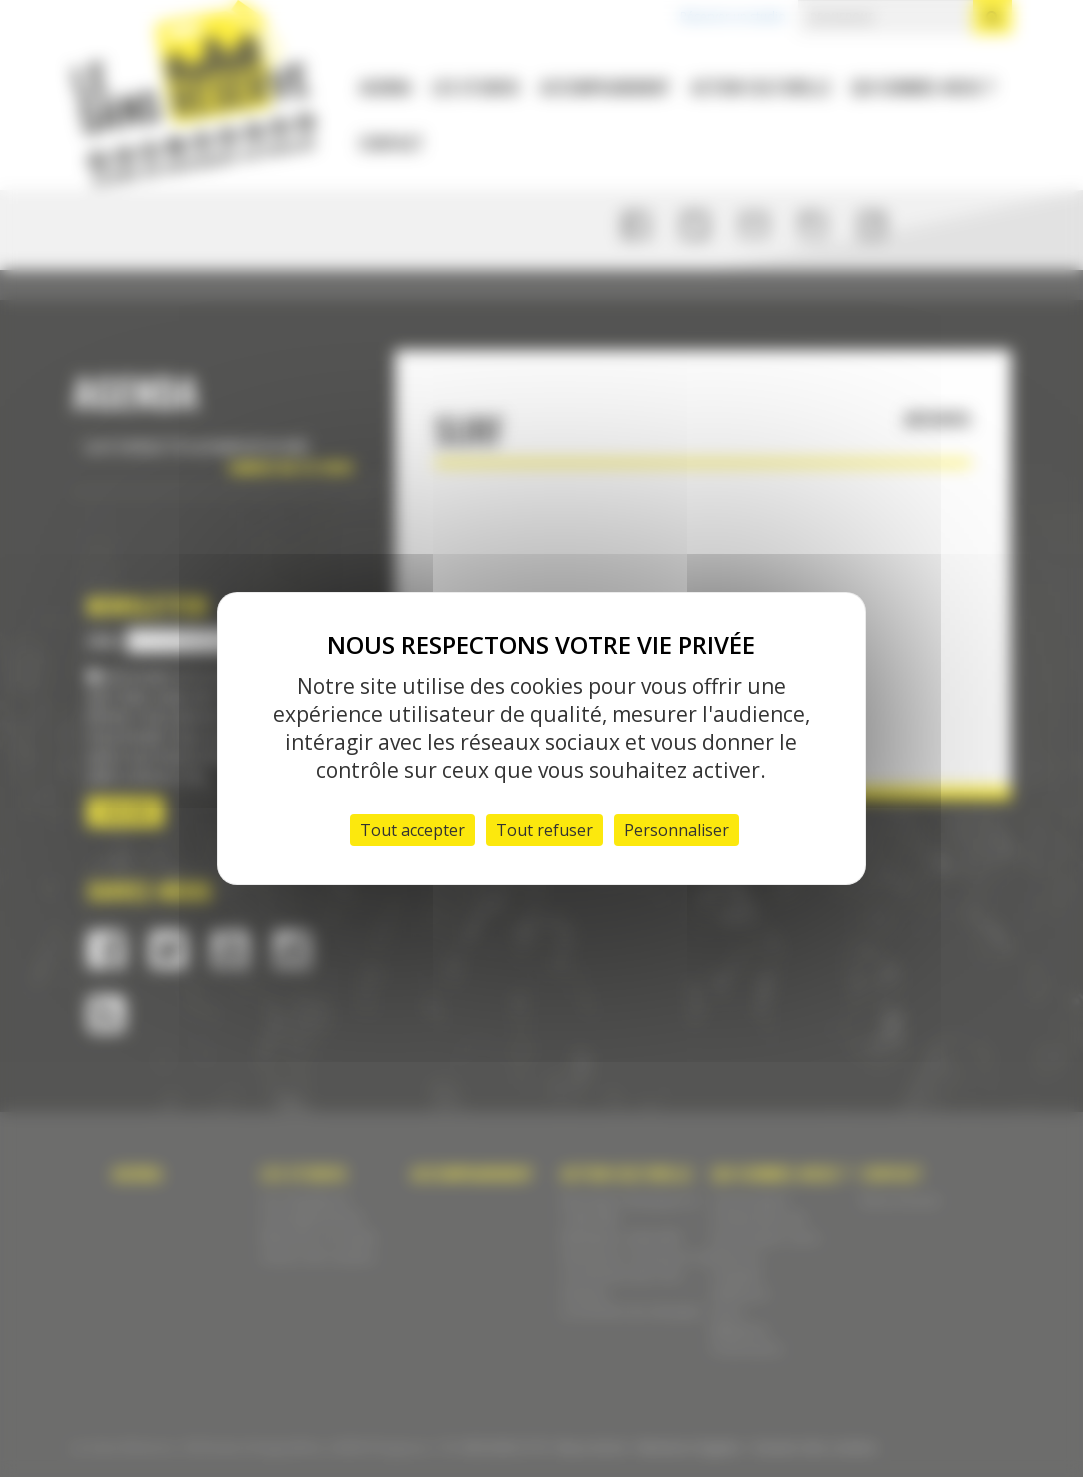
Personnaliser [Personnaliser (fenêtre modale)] (676, 830)
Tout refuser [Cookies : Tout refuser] (544, 830)
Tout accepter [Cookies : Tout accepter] (412, 830)
